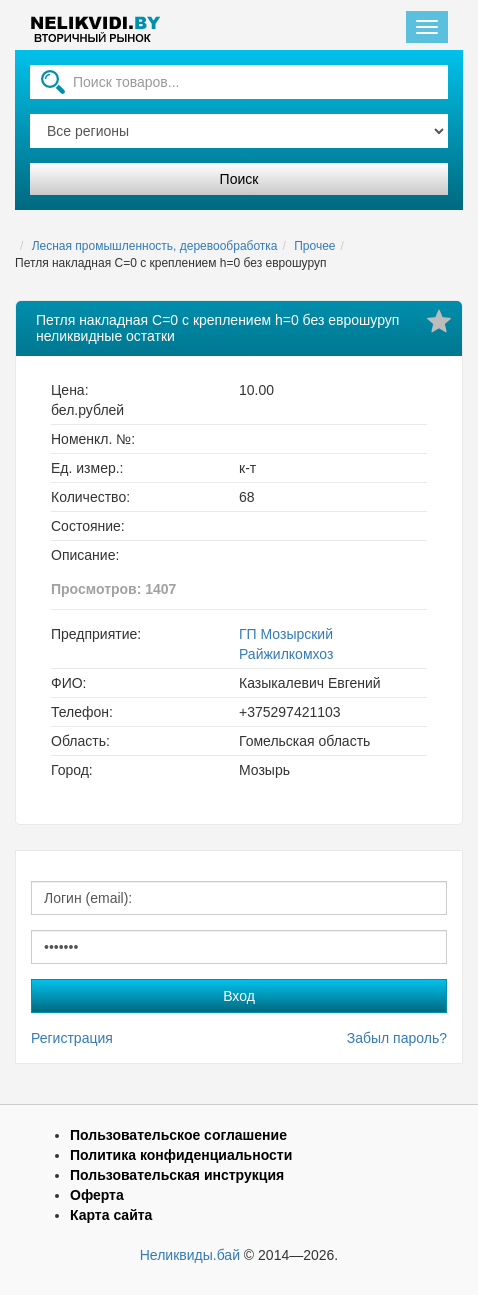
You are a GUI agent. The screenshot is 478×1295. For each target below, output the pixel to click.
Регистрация (72, 1038)
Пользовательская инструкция (177, 1175)
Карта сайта (111, 1215)
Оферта (97, 1195)
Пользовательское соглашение (178, 1135)
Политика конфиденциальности (181, 1155)
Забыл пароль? (397, 1038)
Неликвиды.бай (190, 1255)
